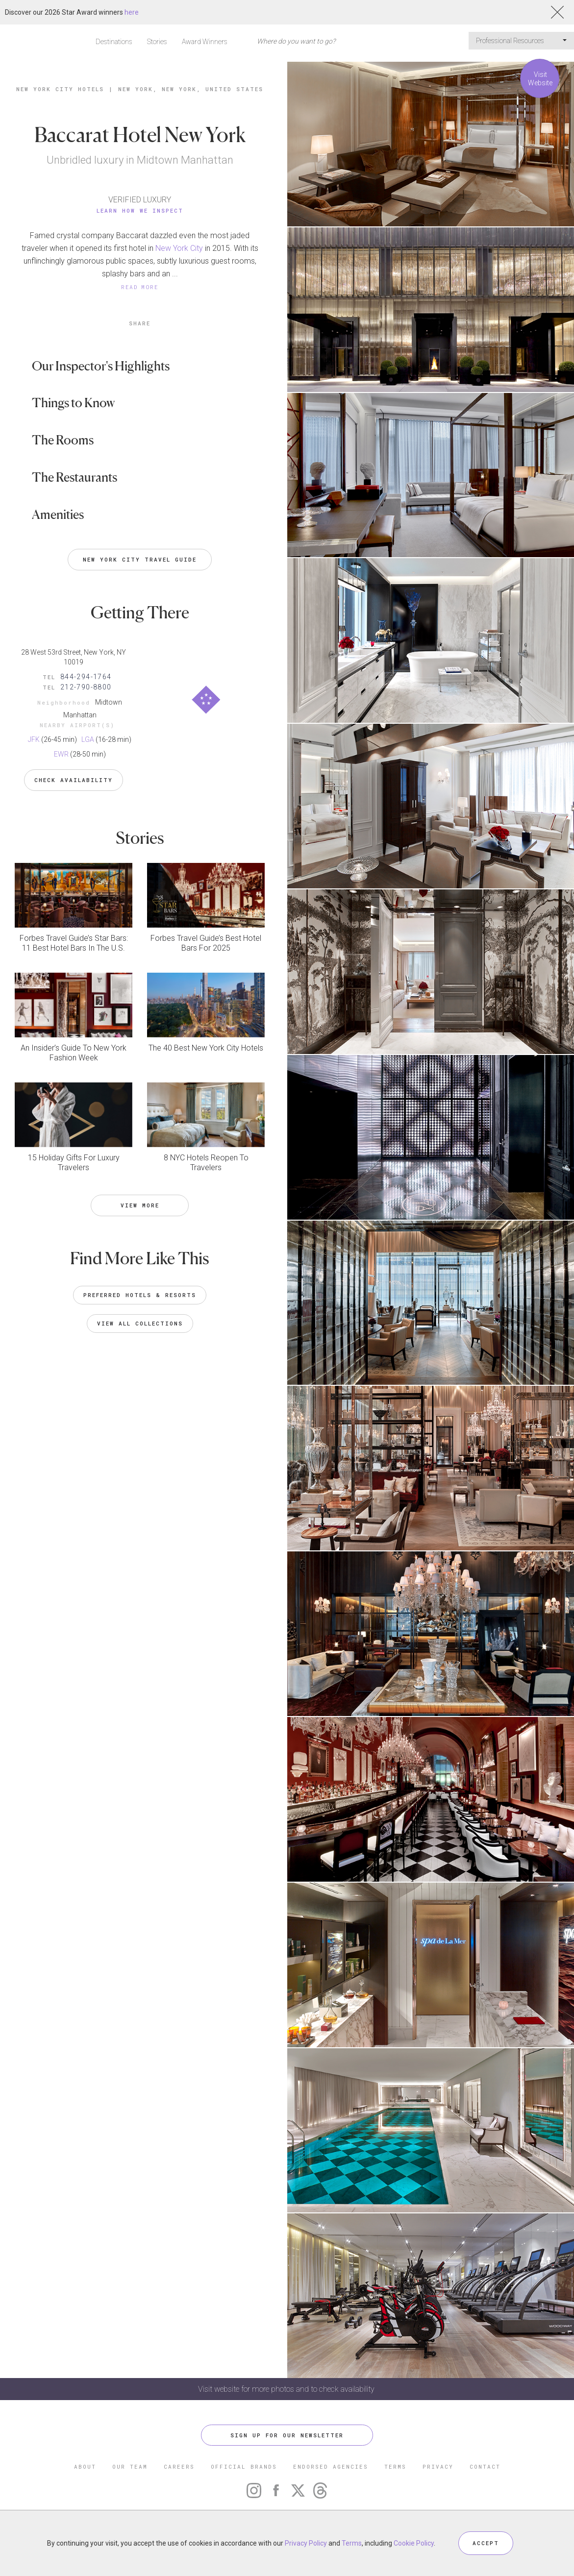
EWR (61, 754)
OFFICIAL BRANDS (244, 2466)
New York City (179, 248)
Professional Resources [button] (521, 41)
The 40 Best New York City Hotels (206, 1048)
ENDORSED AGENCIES (330, 2466)
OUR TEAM (130, 2466)
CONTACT (485, 2466)
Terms (352, 2543)
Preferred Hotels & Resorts (139, 1295)
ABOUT (85, 2466)
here (132, 12)
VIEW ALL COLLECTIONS (140, 1323)
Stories (157, 42)
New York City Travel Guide (140, 559)
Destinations (114, 42)
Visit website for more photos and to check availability (287, 2389)
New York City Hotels (60, 89)
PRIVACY (438, 2466)
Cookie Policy (414, 2543)
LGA (87, 739)
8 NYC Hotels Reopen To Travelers (206, 1162)
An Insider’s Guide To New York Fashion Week (73, 1052)
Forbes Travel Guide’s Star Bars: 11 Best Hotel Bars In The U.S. (74, 943)
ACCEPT (486, 2543)
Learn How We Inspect (140, 210)
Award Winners (204, 42)
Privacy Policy (306, 2543)
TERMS (395, 2466)
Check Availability (73, 780)
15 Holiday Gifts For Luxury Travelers (74, 1162)
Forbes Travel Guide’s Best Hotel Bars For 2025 (205, 943)
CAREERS (179, 2466)
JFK (34, 739)
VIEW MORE (140, 1205)
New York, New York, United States (190, 89)
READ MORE (139, 287)
